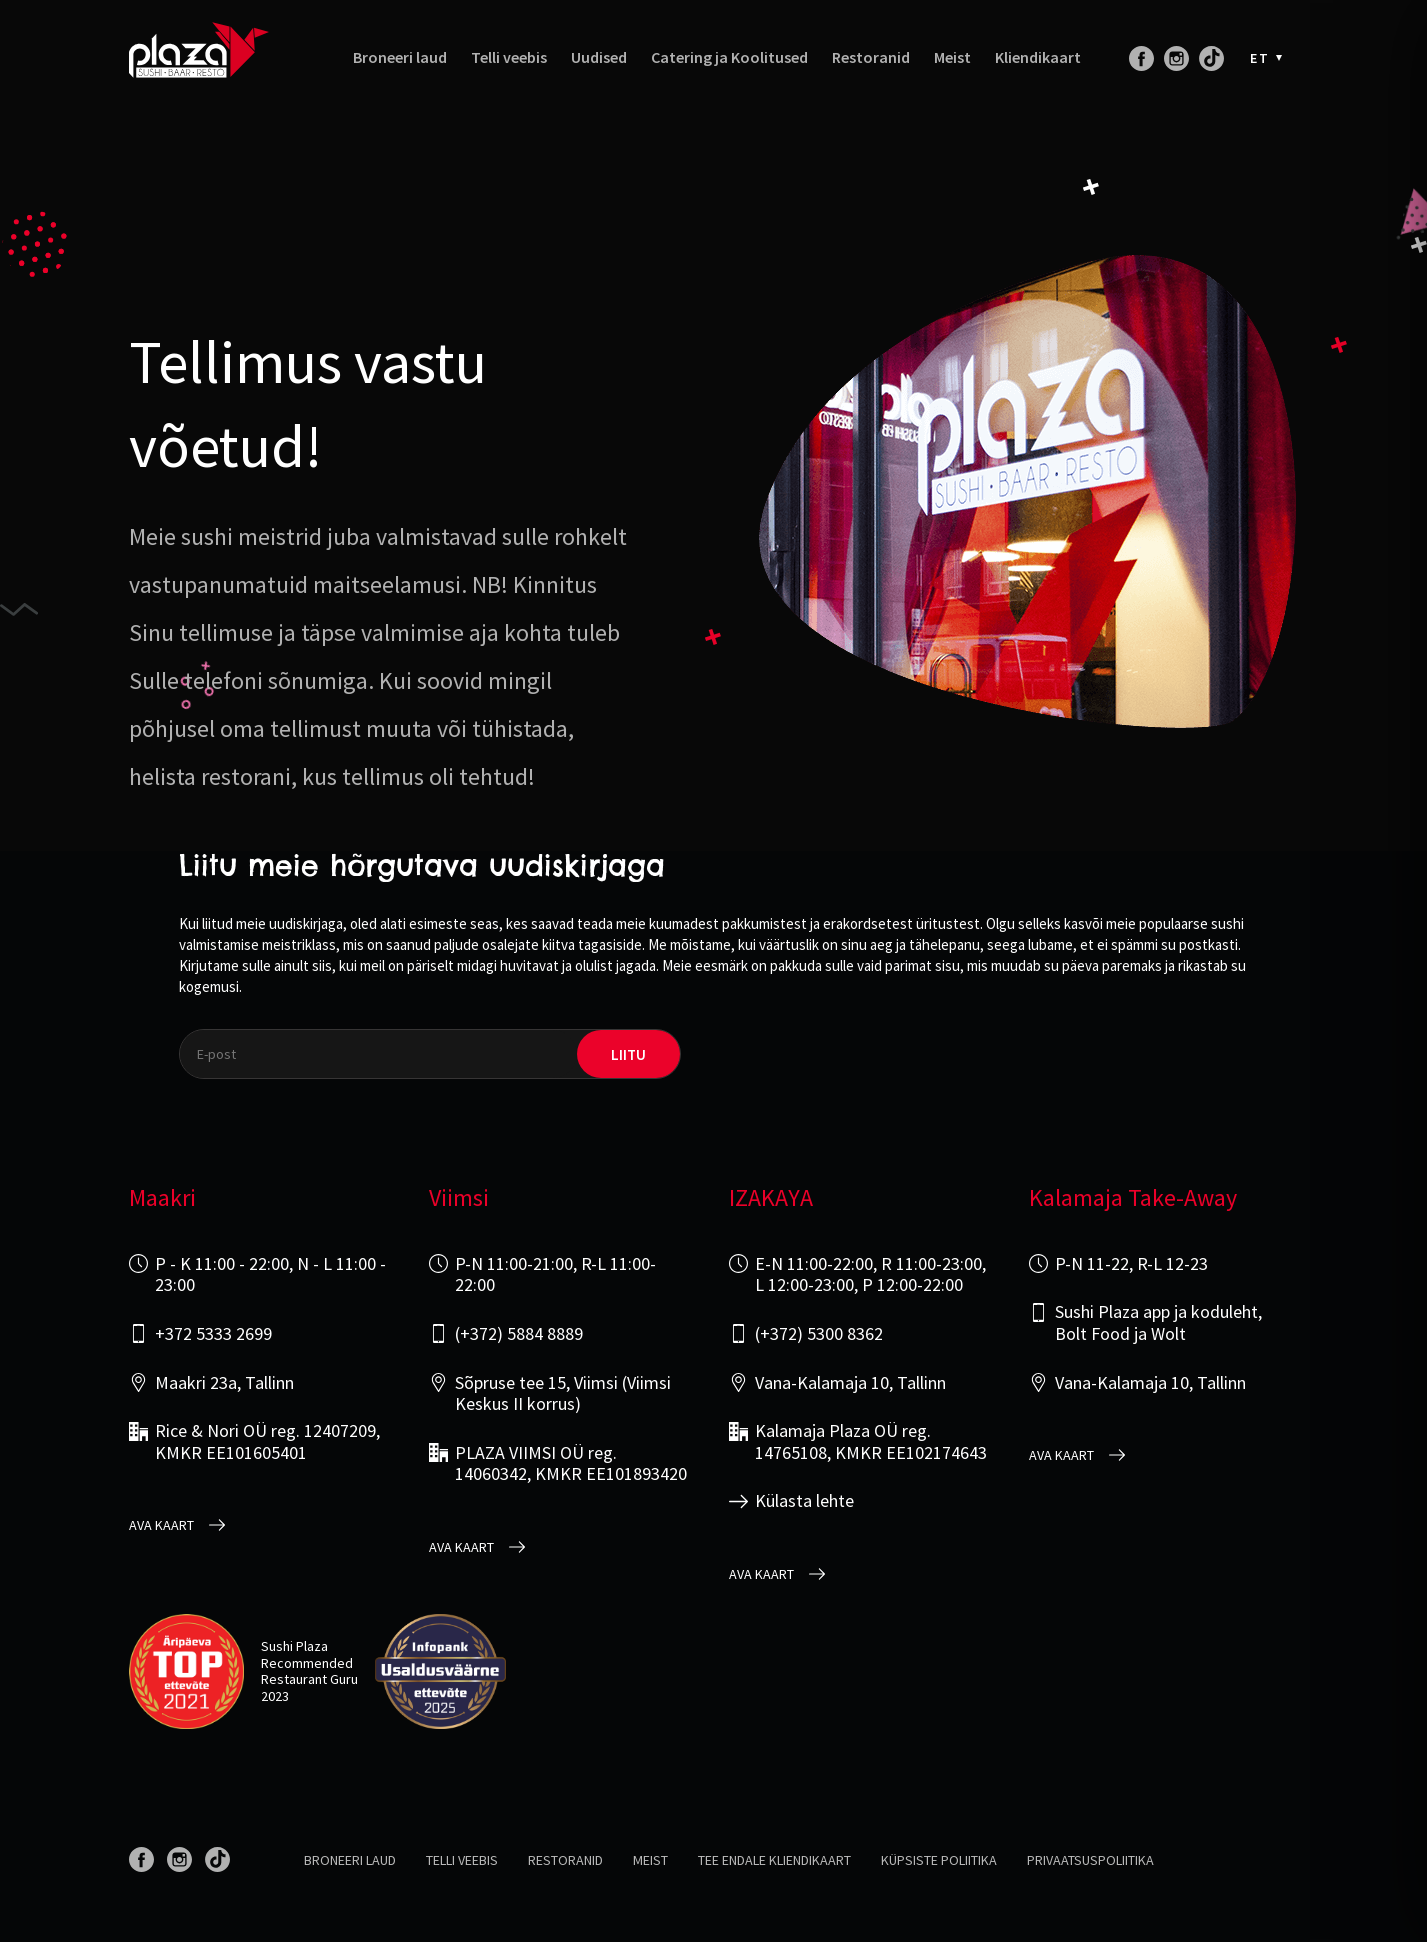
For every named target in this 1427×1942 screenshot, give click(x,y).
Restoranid (871, 57)
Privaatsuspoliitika (1090, 1860)
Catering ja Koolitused (729, 57)
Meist (952, 57)
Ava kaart (161, 1525)
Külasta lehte (804, 1501)
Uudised (599, 57)
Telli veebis (509, 57)
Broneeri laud (400, 57)
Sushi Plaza (294, 1646)
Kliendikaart (1038, 57)
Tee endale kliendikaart (774, 1860)
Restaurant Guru (309, 1679)
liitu (628, 1054)
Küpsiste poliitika (939, 1860)
